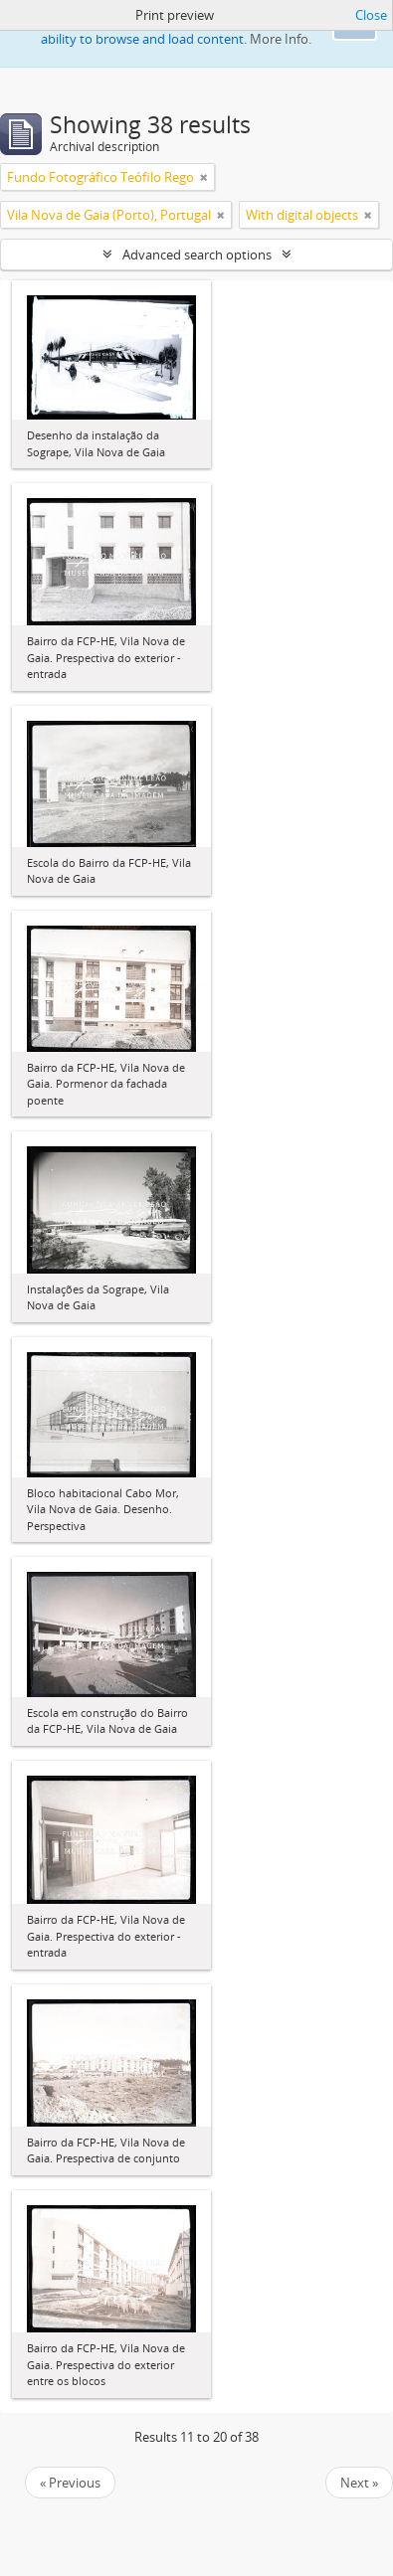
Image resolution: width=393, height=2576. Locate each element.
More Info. (280, 39)
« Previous (70, 2482)
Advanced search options (197, 254)
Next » (359, 2482)
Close (371, 15)
